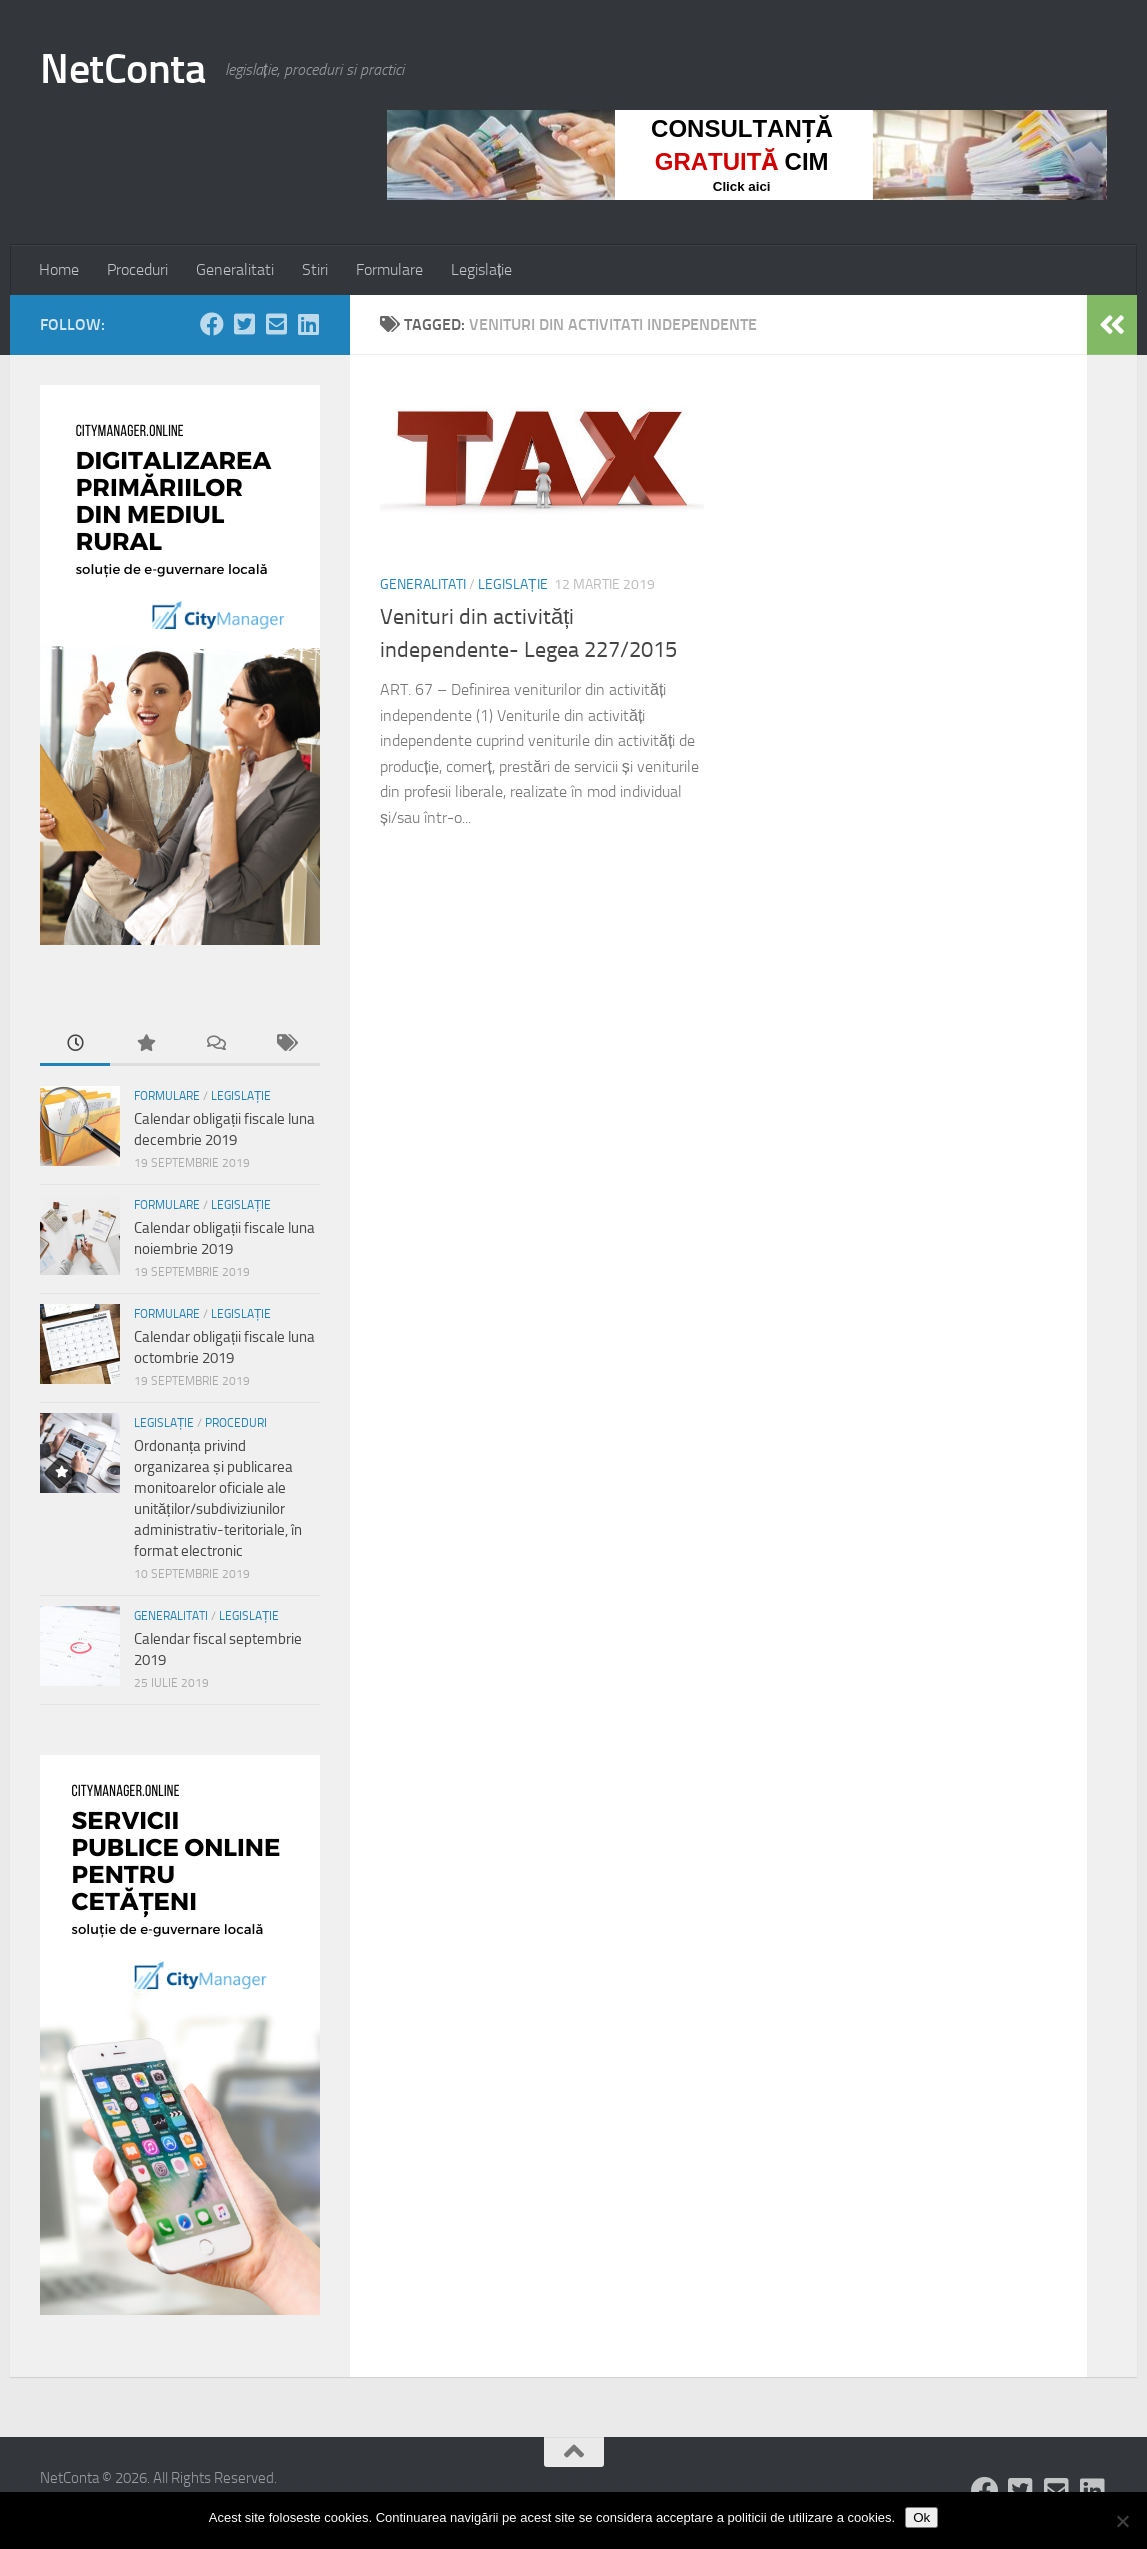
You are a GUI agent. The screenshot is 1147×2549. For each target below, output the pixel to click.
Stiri (315, 269)
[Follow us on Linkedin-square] (308, 324)
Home (59, 269)
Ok (921, 2517)
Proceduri (137, 269)
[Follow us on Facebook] (212, 324)
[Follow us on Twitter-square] (244, 324)
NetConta (122, 69)
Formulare (389, 269)
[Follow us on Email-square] (276, 324)
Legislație (481, 269)
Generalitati (235, 269)
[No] (1122, 2521)
